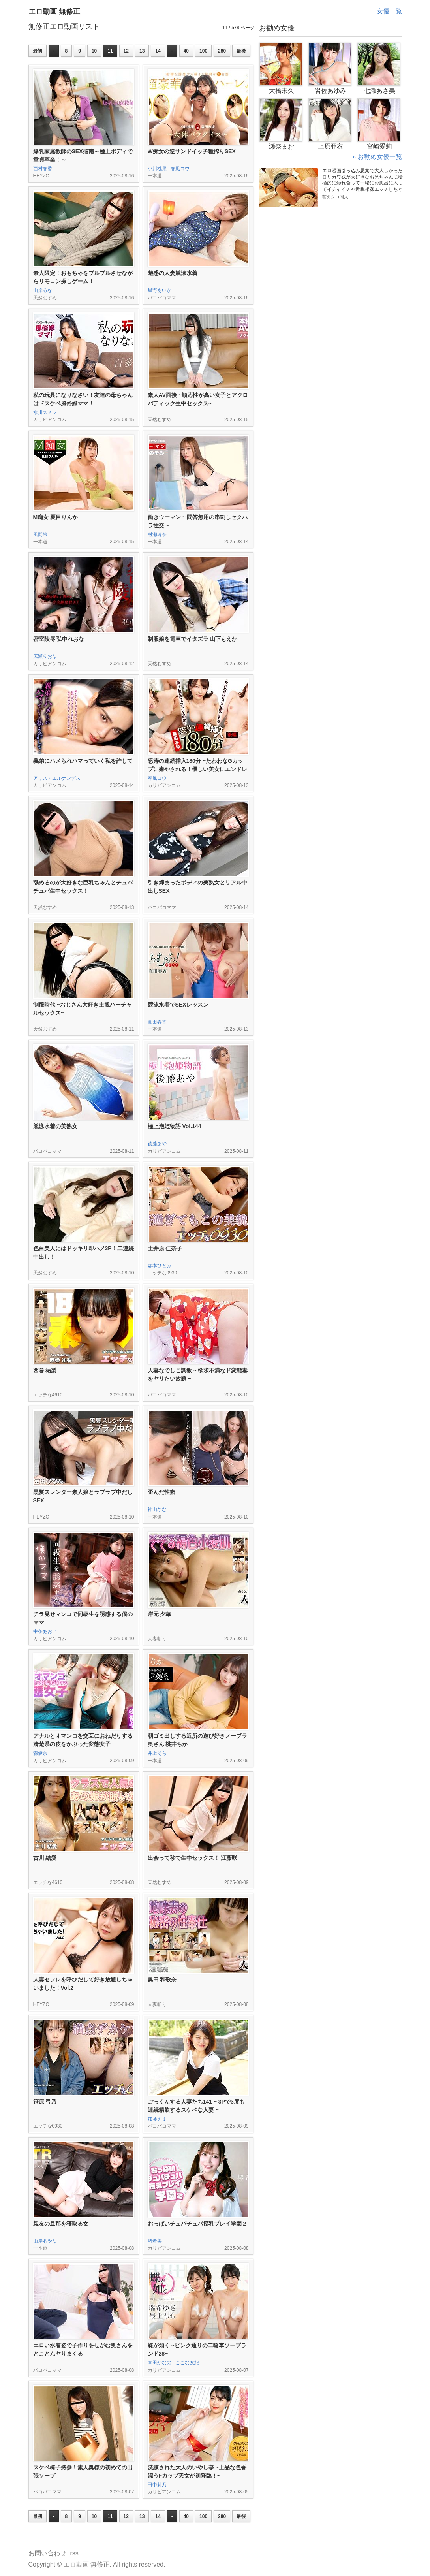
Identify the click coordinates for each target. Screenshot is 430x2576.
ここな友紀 (187, 2362)
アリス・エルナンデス (57, 778)
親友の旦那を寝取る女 (60, 2223)
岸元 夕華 (159, 1614)
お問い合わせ (47, 2553)
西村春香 (42, 168)
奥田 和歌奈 (162, 1979)
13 (142, 51)
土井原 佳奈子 (165, 1248)
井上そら (157, 1753)
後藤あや (157, 1143)
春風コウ (180, 168)
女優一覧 (389, 11)
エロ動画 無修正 (54, 11)
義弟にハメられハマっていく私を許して (83, 761)
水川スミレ (45, 412)
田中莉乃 (157, 2485)
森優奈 (40, 1753)
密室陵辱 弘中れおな (58, 639)
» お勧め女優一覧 (377, 156)
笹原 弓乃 (45, 2101)
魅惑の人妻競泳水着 (172, 273)
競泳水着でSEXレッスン (178, 1004)
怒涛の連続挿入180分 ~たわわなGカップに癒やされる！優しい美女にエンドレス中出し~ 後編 (197, 769)
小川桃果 (157, 168)
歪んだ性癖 (161, 1492)
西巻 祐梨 (45, 1370)
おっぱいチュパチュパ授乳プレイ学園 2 (197, 2223)
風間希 (40, 534)
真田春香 (157, 1022)
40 (186, 51)
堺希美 (155, 2241)
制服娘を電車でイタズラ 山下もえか (193, 639)
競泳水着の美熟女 (55, 1126)
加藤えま (157, 2119)
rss (74, 2553)
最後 (241, 51)
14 (157, 51)
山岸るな (42, 290)
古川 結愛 (45, 1858)
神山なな (157, 1509)
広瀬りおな (45, 656)
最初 (37, 51)
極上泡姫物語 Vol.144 (174, 1126)
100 (203, 51)
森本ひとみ (159, 1265)
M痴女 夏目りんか (55, 517)
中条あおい (45, 1631)
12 (126, 51)
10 (94, 51)
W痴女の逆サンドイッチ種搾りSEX (192, 151)
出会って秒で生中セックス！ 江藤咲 (193, 1858)
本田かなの (159, 2362)
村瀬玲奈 (157, 534)
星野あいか (159, 290)
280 (222, 51)
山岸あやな (45, 2241)
